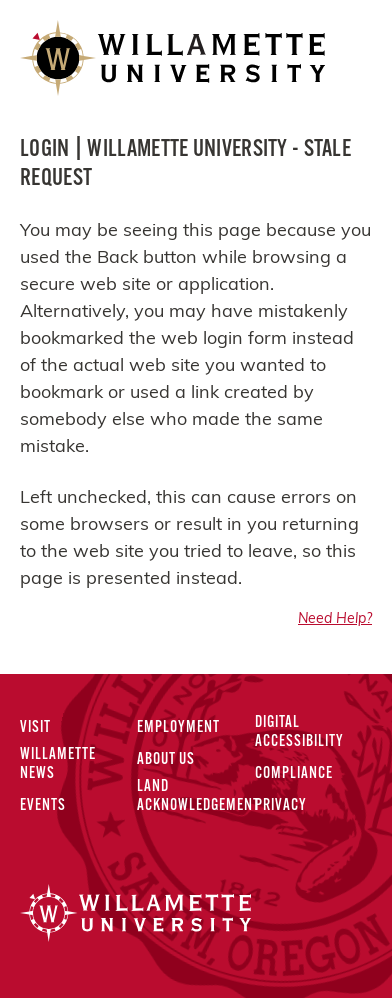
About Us (166, 760)
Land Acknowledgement (198, 796)
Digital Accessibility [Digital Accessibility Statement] (299, 732)
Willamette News (58, 764)
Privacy (281, 806)
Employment (178, 728)
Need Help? (335, 619)
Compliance (294, 774)
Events (43, 806)
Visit (35, 728)
